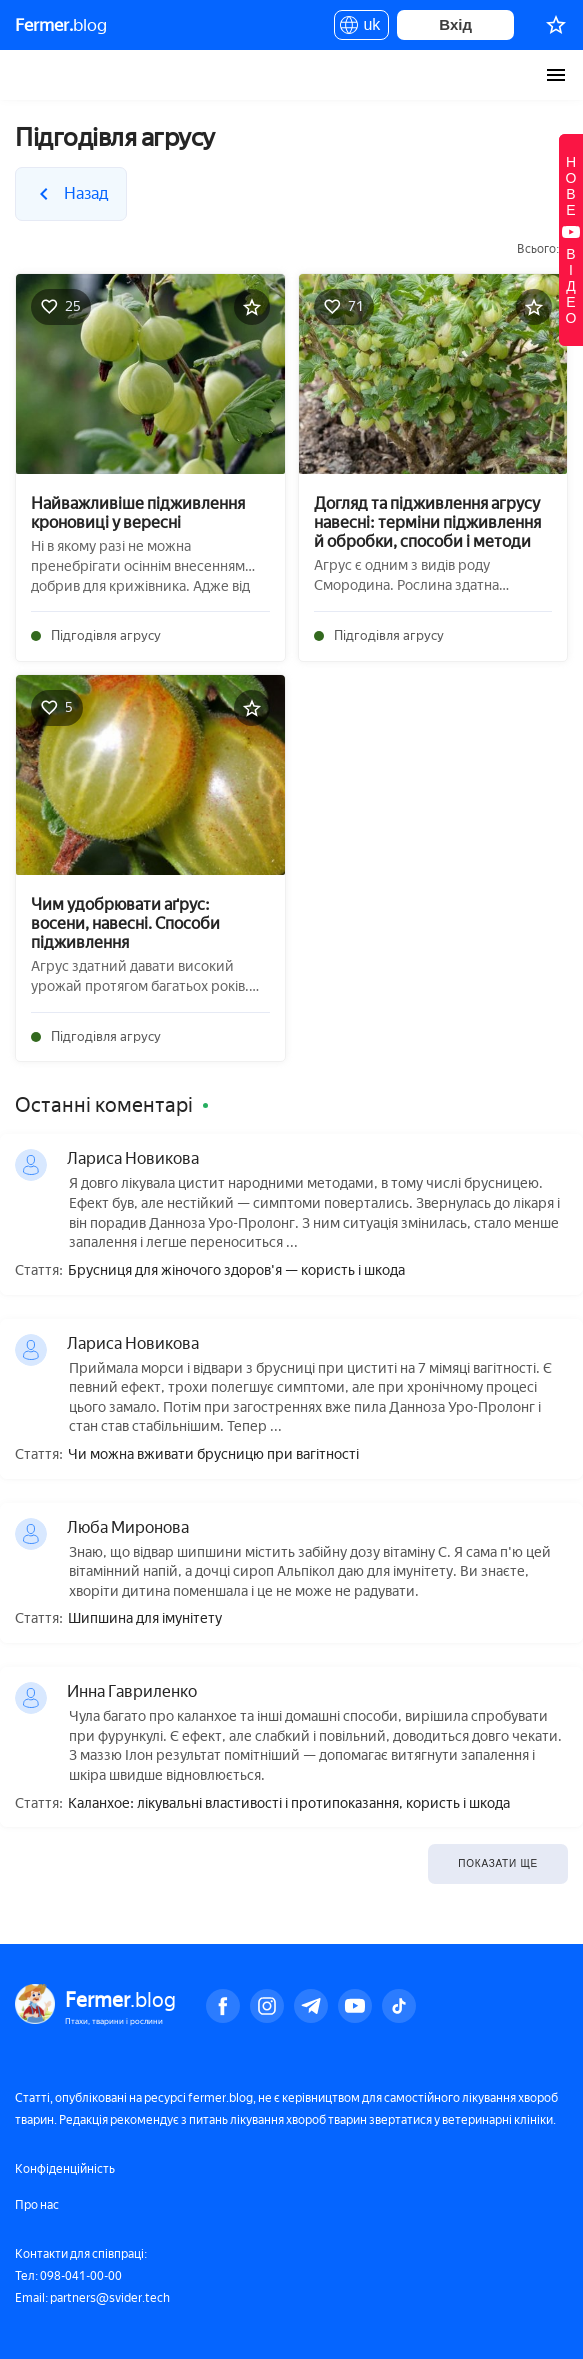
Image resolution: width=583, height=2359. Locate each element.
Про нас (37, 2205)
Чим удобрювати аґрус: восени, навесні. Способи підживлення (125, 923)
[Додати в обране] (252, 307)
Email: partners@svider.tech (92, 2298)
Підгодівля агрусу (106, 635)
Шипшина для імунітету (145, 1619)
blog (61, 25)
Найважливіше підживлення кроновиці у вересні (138, 513)
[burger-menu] (556, 75)
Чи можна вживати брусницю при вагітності (213, 1455)
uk (361, 28)
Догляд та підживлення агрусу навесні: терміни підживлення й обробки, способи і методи (427, 522)
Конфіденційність (65, 2169)
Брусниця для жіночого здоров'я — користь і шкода (236, 1271)
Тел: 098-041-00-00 (68, 2276)
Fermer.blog (34, 75)
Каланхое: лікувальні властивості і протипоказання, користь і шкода (289, 1804)
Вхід (455, 24)
